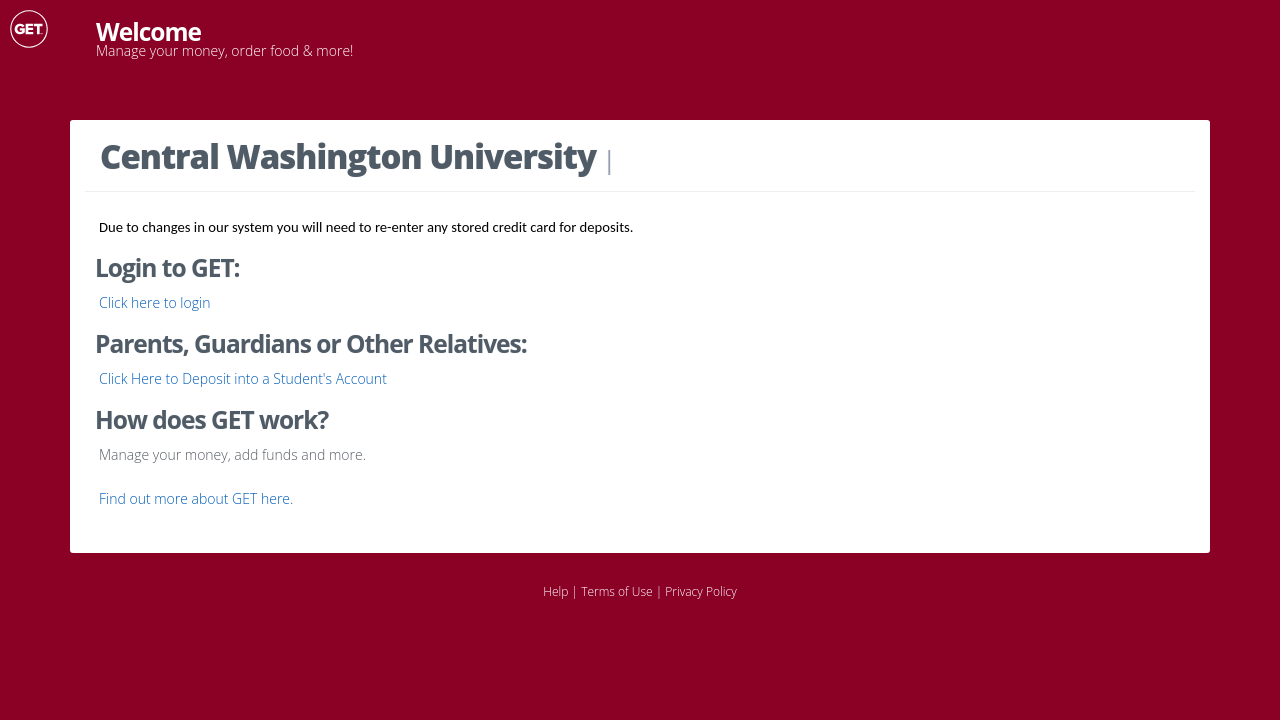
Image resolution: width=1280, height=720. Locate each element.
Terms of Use (616, 591)
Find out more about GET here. (196, 498)
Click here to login (154, 302)
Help (555, 591)
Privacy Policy (700, 591)
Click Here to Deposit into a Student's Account (243, 378)
